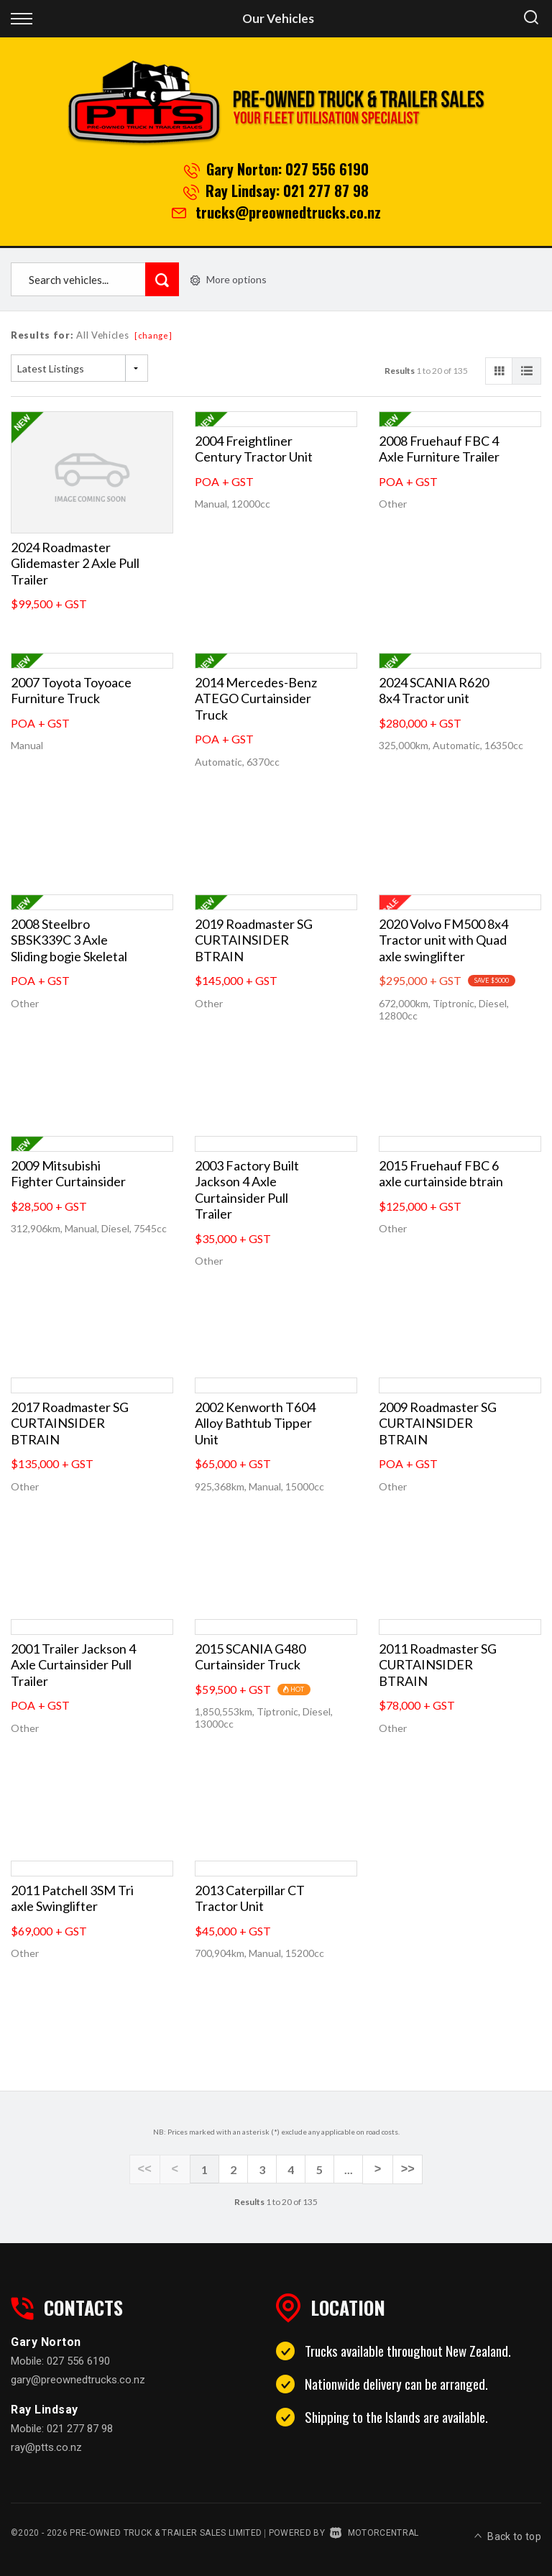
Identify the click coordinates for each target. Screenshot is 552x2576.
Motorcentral (374, 2532)
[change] (153, 335)
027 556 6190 (327, 169)
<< (147, 2170)
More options (228, 279)
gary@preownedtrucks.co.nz (78, 2379)
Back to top (507, 2530)
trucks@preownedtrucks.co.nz (288, 212)
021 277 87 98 (326, 190)
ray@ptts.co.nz (46, 2446)
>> (405, 2170)
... (348, 2169)
